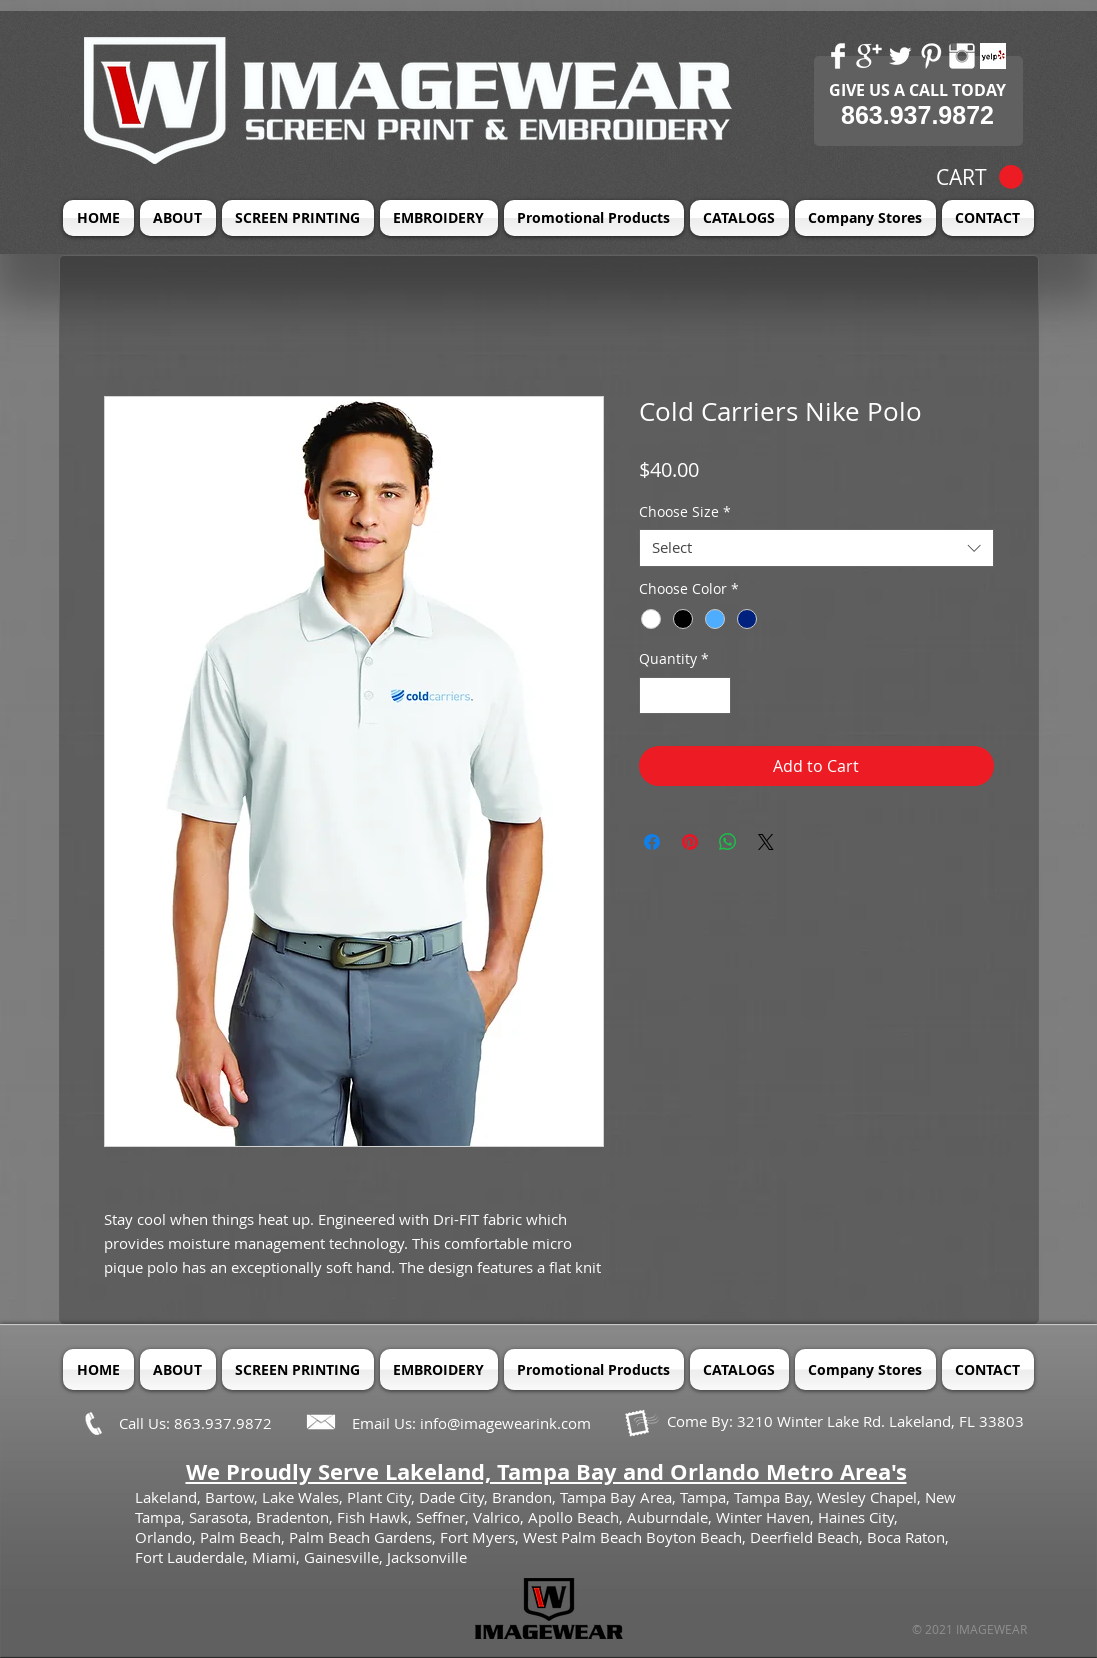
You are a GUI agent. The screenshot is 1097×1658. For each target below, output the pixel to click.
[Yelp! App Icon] (993, 56)
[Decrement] (654, 695)
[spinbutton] (685, 695)
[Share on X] (766, 842)
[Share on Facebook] (652, 842)
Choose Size (685, 512)
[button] (979, 177)
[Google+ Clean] (869, 56)
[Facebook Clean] (838, 56)
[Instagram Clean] (962, 56)
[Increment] (715, 695)
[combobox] (816, 548)
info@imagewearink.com (505, 1423)
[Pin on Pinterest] (690, 842)
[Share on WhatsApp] (728, 842)
